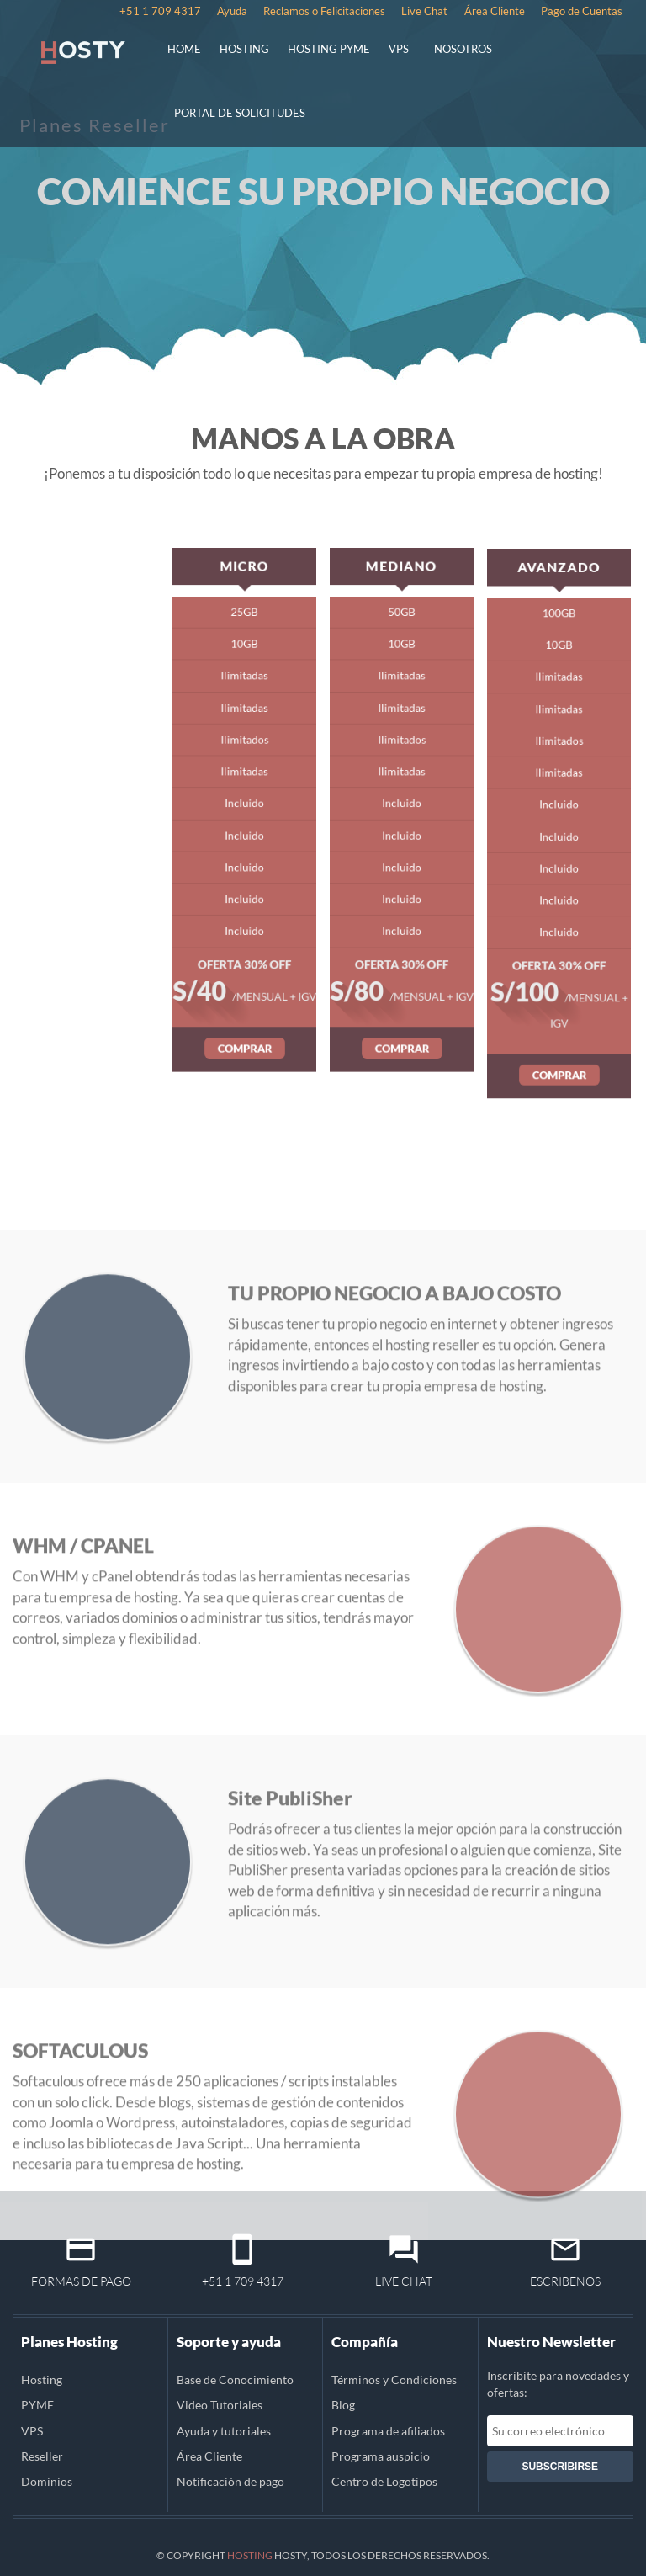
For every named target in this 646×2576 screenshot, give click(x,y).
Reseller (42, 2456)
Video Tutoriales (219, 2405)
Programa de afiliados (388, 2431)
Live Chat (424, 11)
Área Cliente (494, 11)
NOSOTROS (463, 49)
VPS (399, 49)
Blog (343, 2405)
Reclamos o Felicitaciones (324, 11)
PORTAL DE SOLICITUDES (239, 113)
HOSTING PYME (329, 49)
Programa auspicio (380, 2456)
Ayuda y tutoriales (224, 2431)
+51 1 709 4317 (160, 11)
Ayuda (232, 11)
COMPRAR (244, 1007)
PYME (37, 2405)
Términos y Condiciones (394, 2379)
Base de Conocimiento (235, 2379)
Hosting (41, 2379)
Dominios (46, 2481)
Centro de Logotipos (384, 2481)
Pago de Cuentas (581, 11)
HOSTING (244, 49)
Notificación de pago (230, 2481)
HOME (184, 49)
